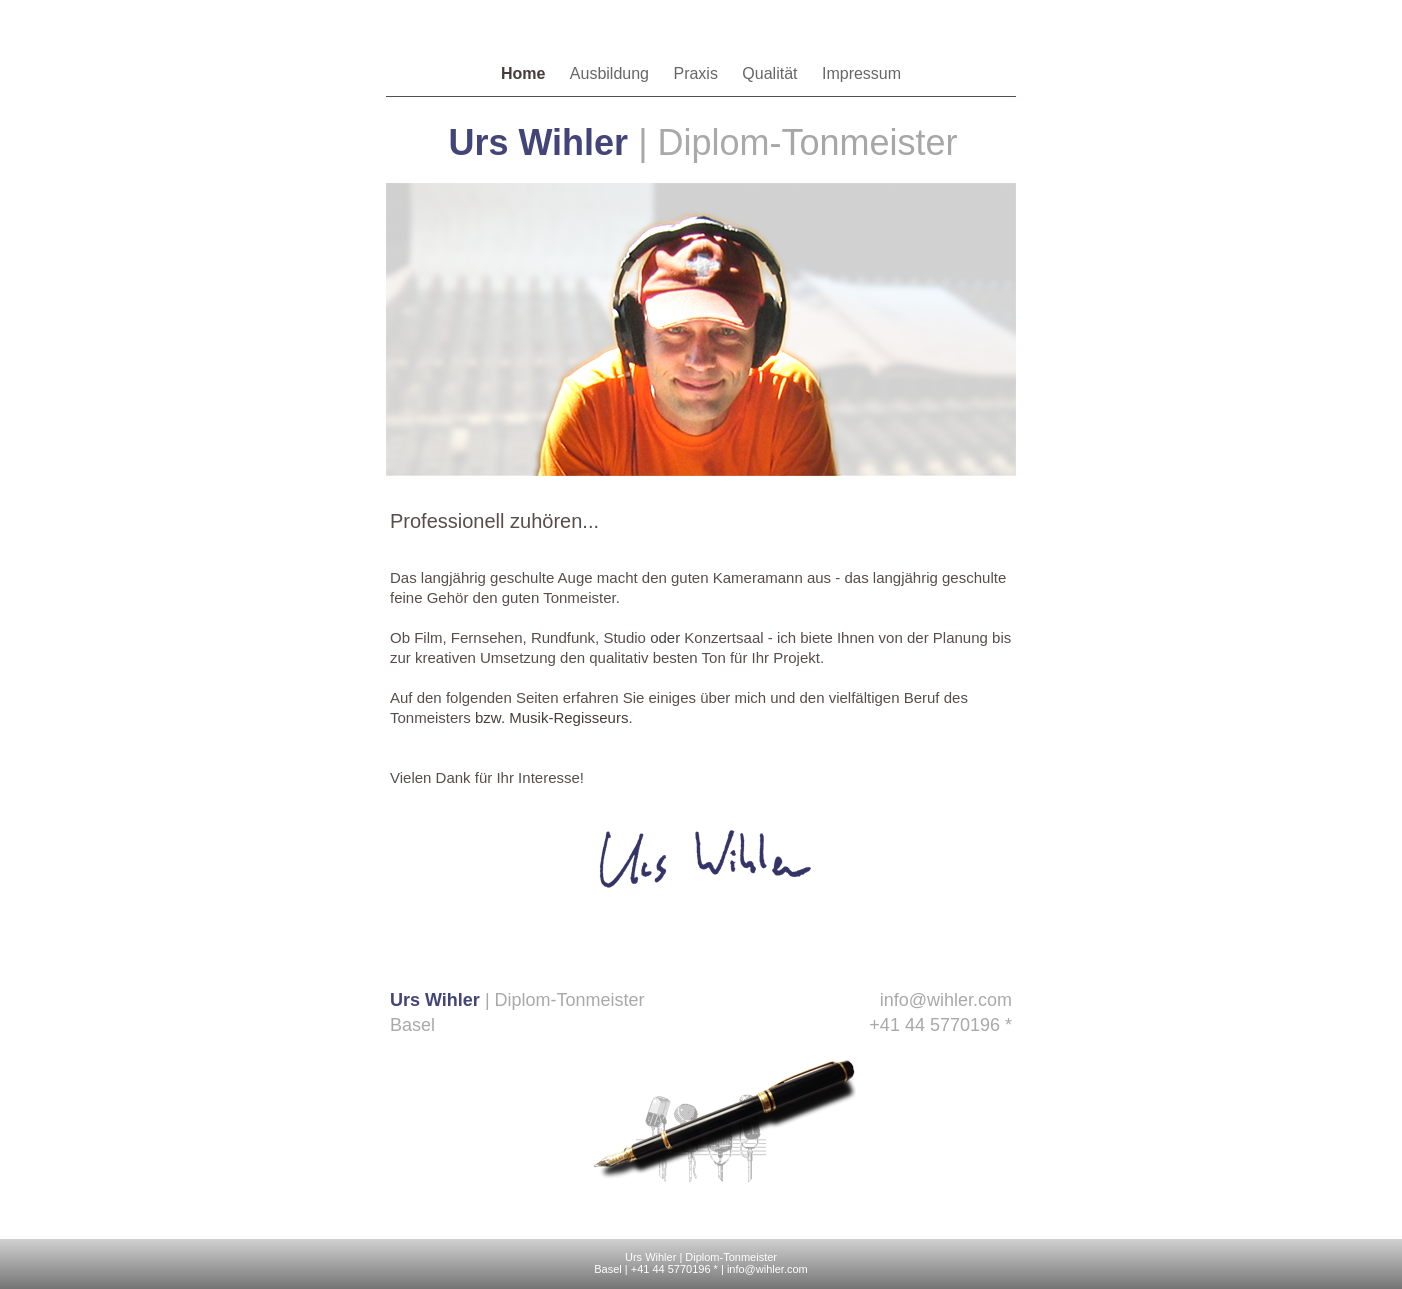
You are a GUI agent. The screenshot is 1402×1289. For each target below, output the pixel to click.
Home (525, 73)
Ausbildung (612, 73)
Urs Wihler (650, 1257)
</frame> (701, 1135)
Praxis (697, 73)
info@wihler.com (946, 1000)
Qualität (772, 73)
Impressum (861, 73)
